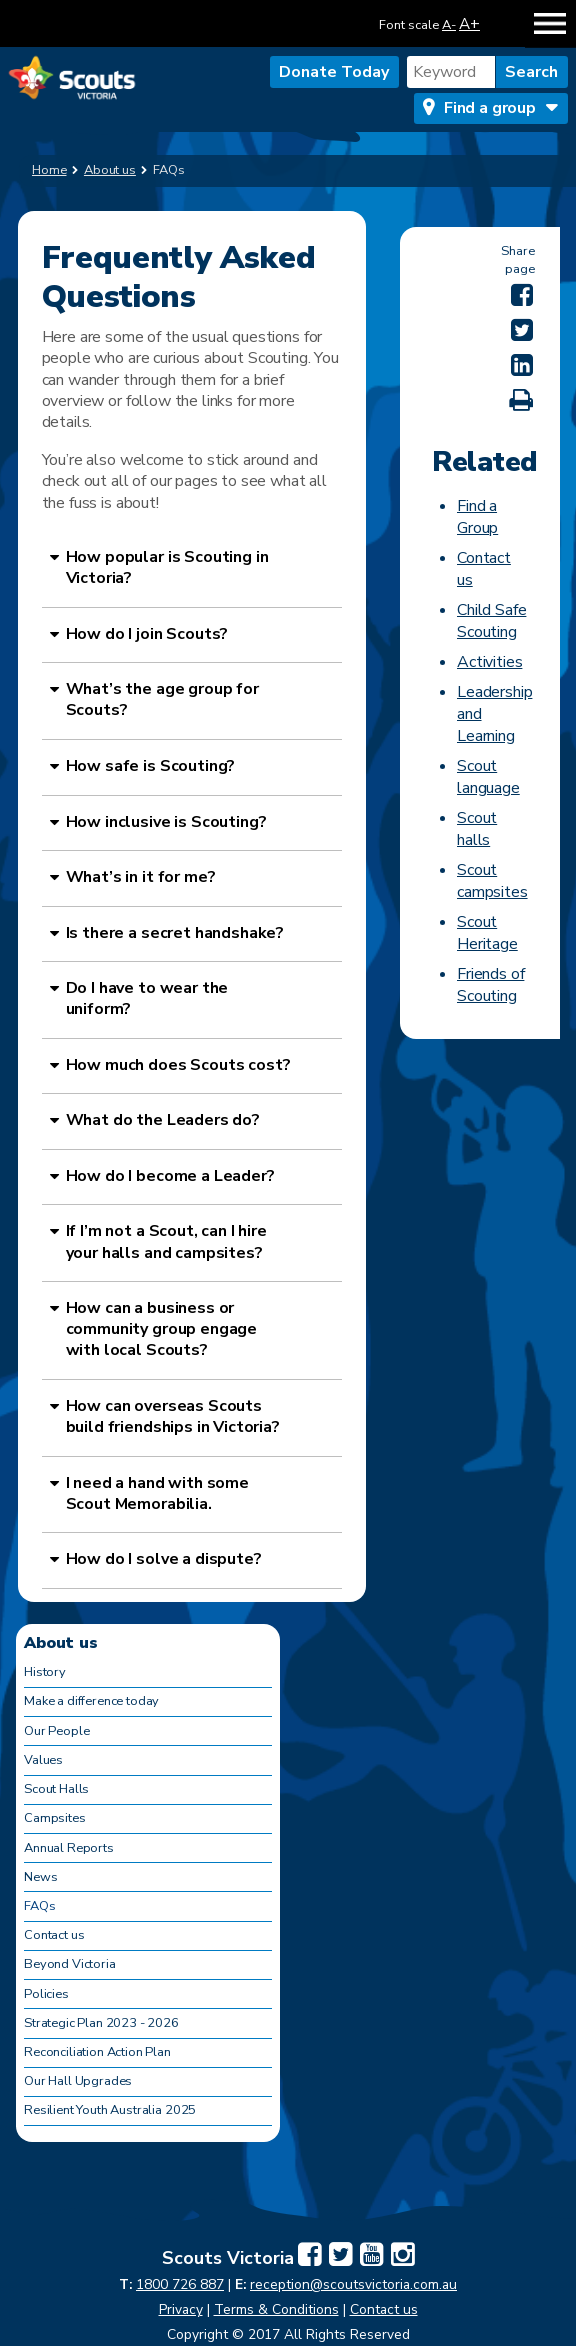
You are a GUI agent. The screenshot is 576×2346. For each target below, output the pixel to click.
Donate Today (334, 72)
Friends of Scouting (490, 985)
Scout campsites (492, 881)
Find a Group (477, 517)
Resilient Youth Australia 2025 (110, 2110)
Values (43, 1760)
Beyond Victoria (70, 1964)
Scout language (488, 777)
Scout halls (477, 829)
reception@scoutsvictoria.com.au (353, 2284)
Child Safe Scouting (491, 621)
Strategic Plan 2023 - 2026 (101, 2023)
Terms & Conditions (276, 2309)
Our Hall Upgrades (78, 2081)
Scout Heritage (487, 933)
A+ (469, 23)
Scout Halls (56, 1789)
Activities (489, 662)
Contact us (54, 1935)
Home (49, 170)
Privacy (181, 2309)
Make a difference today (91, 1701)
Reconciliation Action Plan (97, 2052)
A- (449, 25)
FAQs (39, 1906)
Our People (56, 1731)
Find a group (490, 108)
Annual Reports (69, 1848)
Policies (46, 1994)
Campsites (55, 1818)
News (40, 1877)
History (45, 1672)
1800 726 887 (180, 2284)
